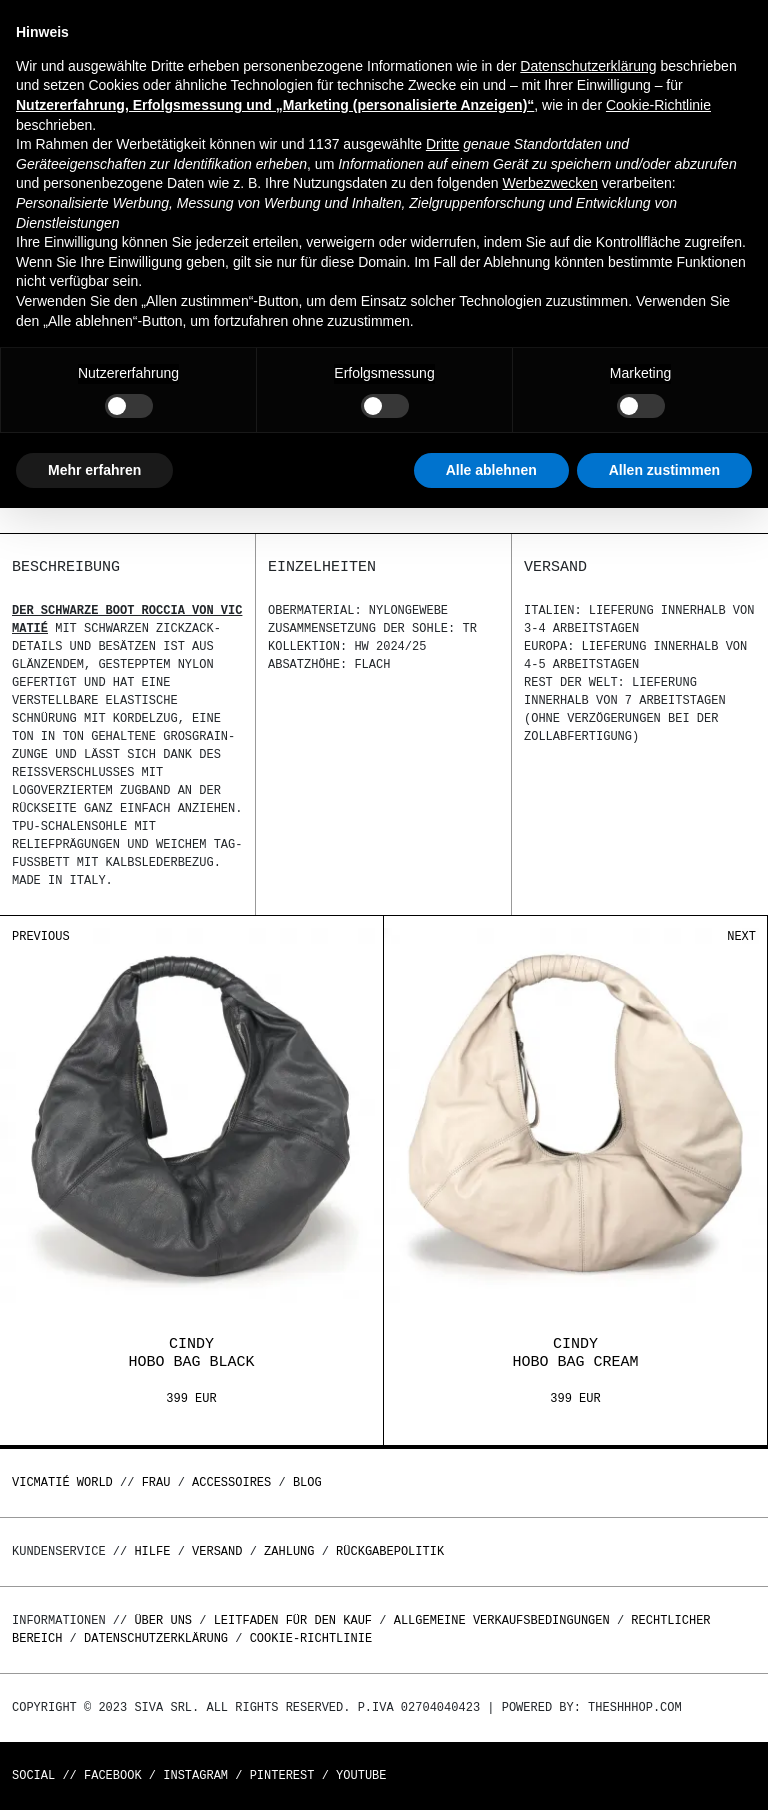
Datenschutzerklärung (156, 1638)
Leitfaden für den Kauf (293, 1620)
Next (741, 936)
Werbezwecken (549, 183)
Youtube (361, 1775)
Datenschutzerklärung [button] (588, 66)
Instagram (195, 1775)
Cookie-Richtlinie (311, 1638)
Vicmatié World (62, 1482)
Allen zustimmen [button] (664, 470)
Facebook (113, 1775)
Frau (156, 1482)
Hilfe (152, 1551)
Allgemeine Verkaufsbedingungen (502, 1620)
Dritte (442, 144)
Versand (217, 1551)
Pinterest (282, 1775)
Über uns (166, 1620)
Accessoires (231, 1482)
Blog (307, 1482)
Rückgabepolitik (390, 1551)
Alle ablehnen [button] (491, 470)
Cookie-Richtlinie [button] (658, 105)
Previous (41, 936)
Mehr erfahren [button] (94, 470)
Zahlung (289, 1551)
